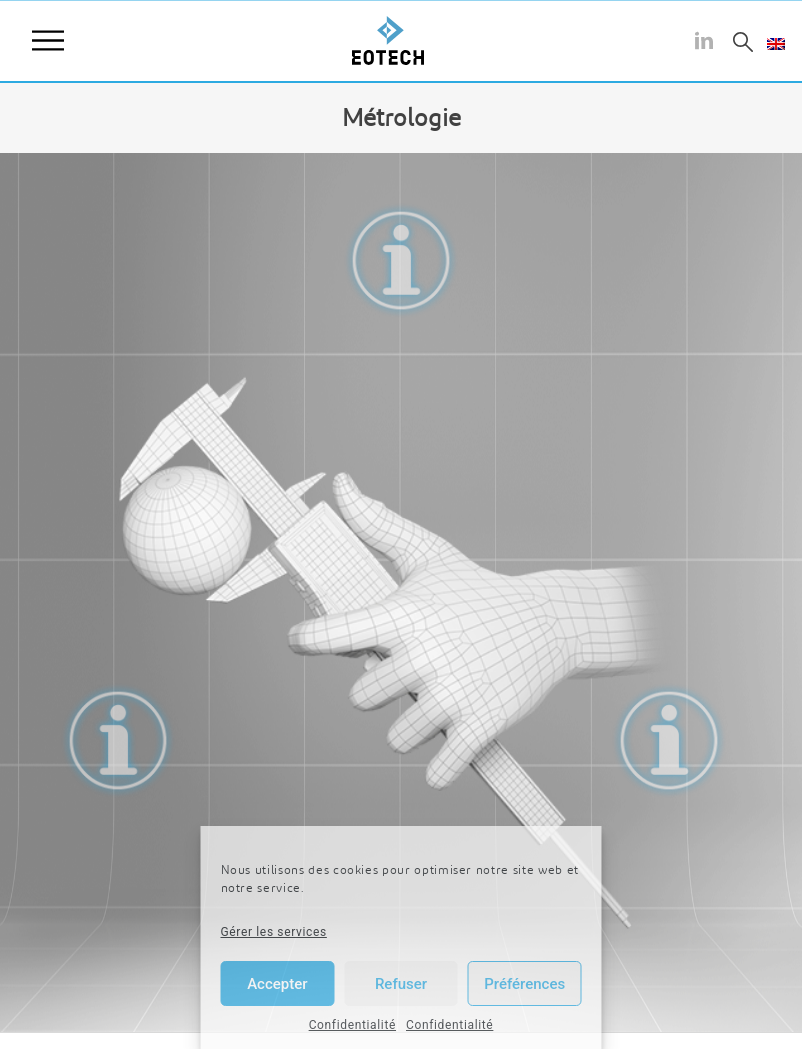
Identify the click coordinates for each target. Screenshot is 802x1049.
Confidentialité (352, 1025)
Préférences (524, 984)
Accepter (277, 984)
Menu (48, 41)
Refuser (401, 984)
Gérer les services (274, 932)
